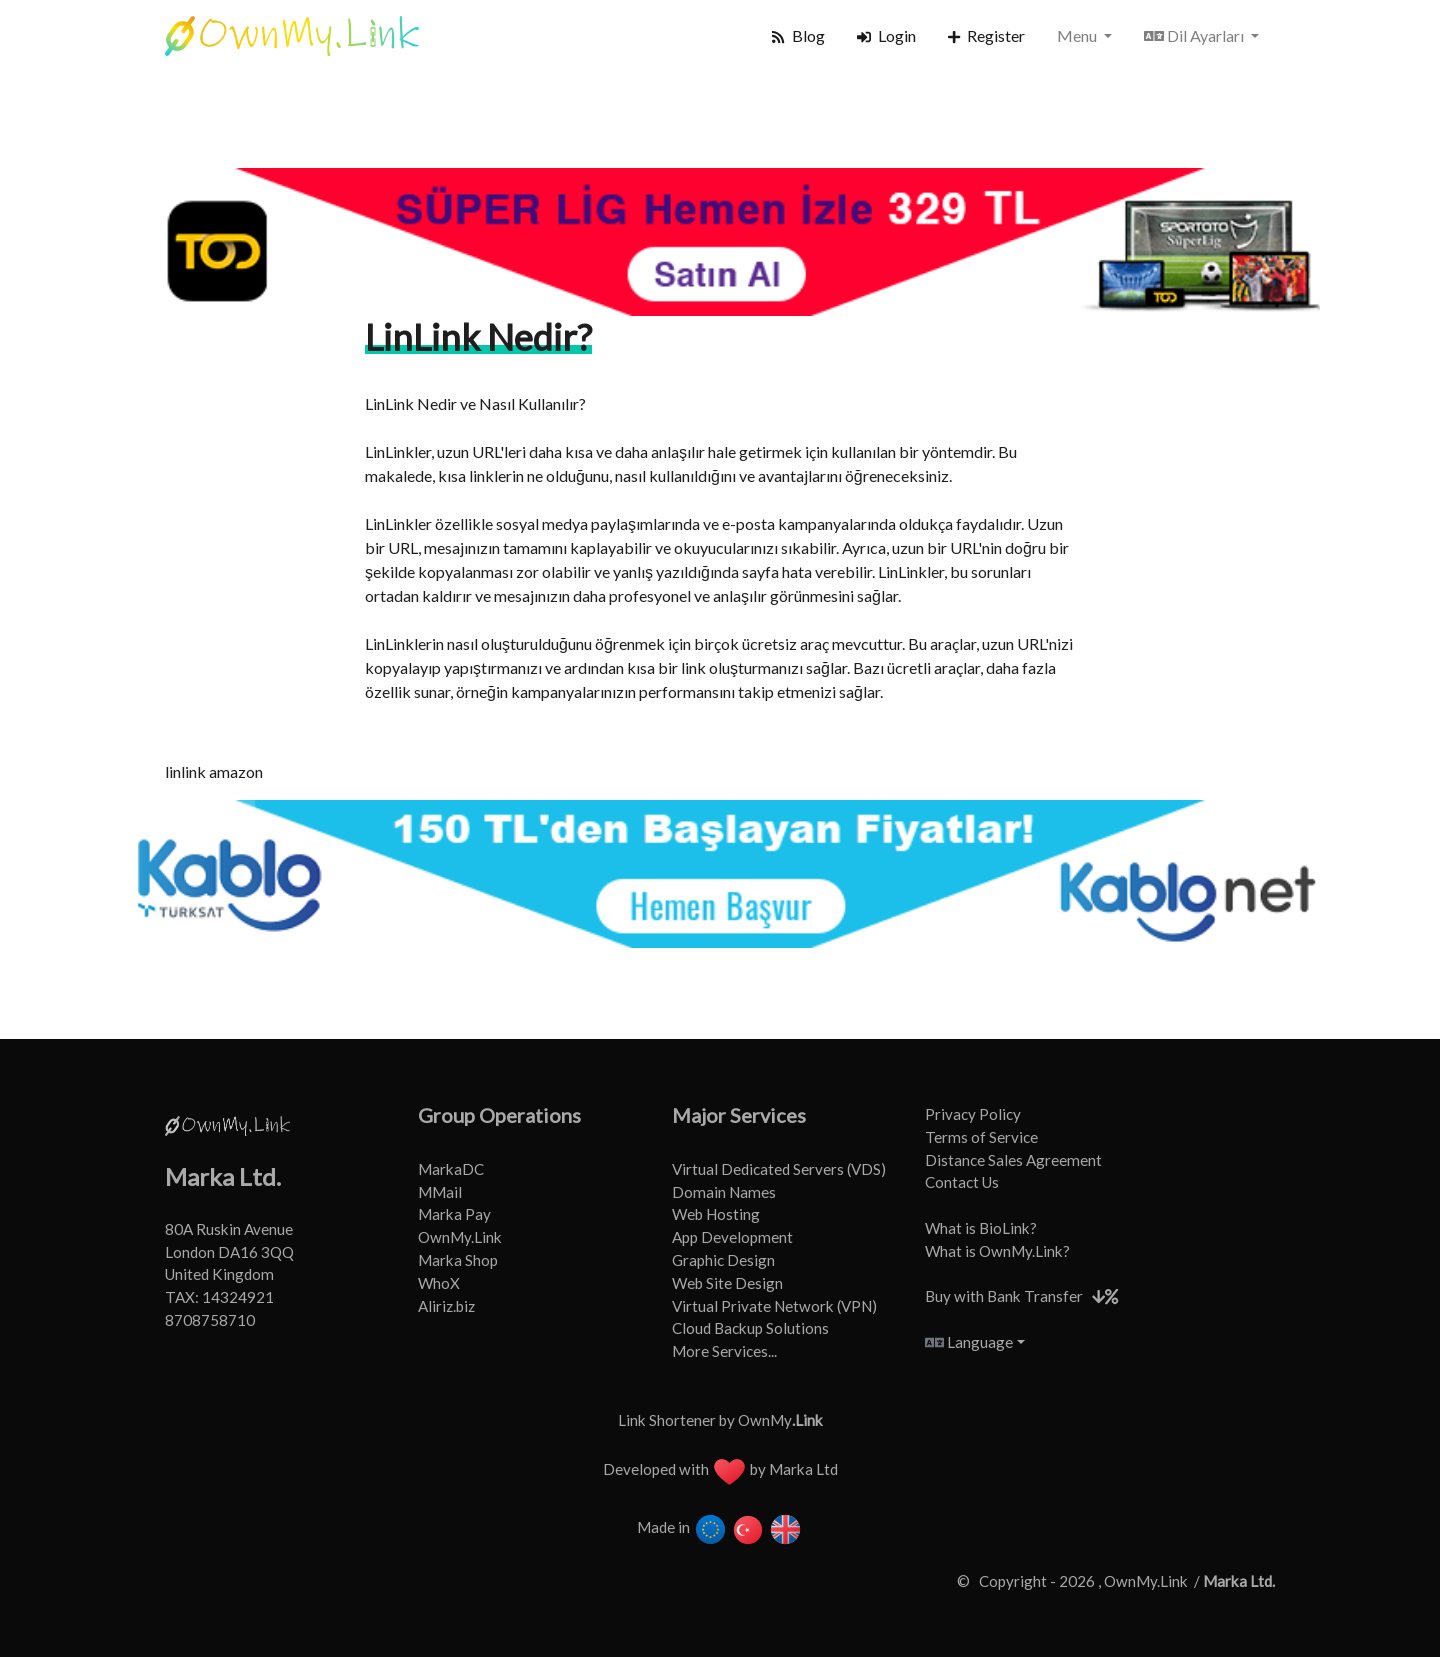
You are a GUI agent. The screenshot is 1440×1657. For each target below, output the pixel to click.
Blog (798, 35)
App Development (732, 1237)
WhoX (439, 1283)
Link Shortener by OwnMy (720, 1420)
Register (986, 35)
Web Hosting (716, 1214)
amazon (236, 771)
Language (969, 1342)
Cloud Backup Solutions (750, 1328)
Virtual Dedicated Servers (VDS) (779, 1169)
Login (886, 35)
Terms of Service (981, 1137)
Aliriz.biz (446, 1306)
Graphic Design (723, 1260)
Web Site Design (727, 1283)
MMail (440, 1192)
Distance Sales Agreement (1013, 1160)
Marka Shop (458, 1260)
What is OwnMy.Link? (997, 1251)
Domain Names (724, 1192)
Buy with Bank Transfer (1004, 1296)
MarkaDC (451, 1169)
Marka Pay (454, 1214)
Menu (1078, 35)
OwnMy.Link (460, 1237)
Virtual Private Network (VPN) (774, 1306)
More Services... (724, 1351)
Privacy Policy (973, 1114)
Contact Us (962, 1182)
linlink (185, 771)
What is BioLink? (981, 1228)
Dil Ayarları (1195, 35)
